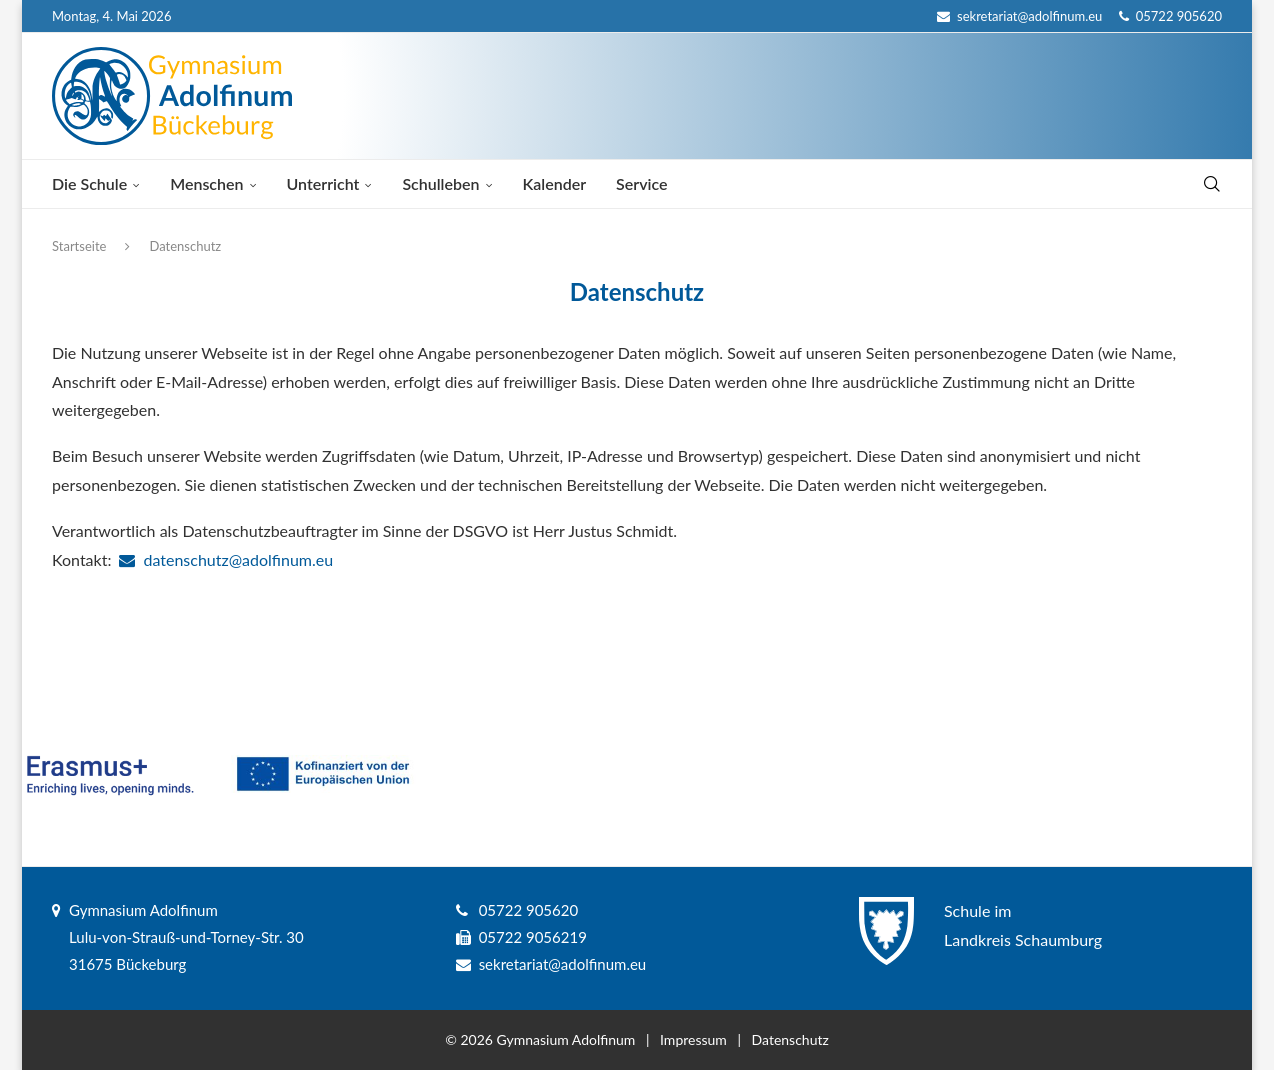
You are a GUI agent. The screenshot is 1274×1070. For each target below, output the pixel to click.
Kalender (555, 183)
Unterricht (323, 183)
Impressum (693, 1039)
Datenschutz (790, 1039)
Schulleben (440, 183)
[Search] (1212, 184)
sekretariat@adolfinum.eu (1019, 16)
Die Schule (89, 183)
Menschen (206, 183)
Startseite (79, 246)
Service (641, 183)
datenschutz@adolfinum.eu (226, 559)
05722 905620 (1170, 16)
